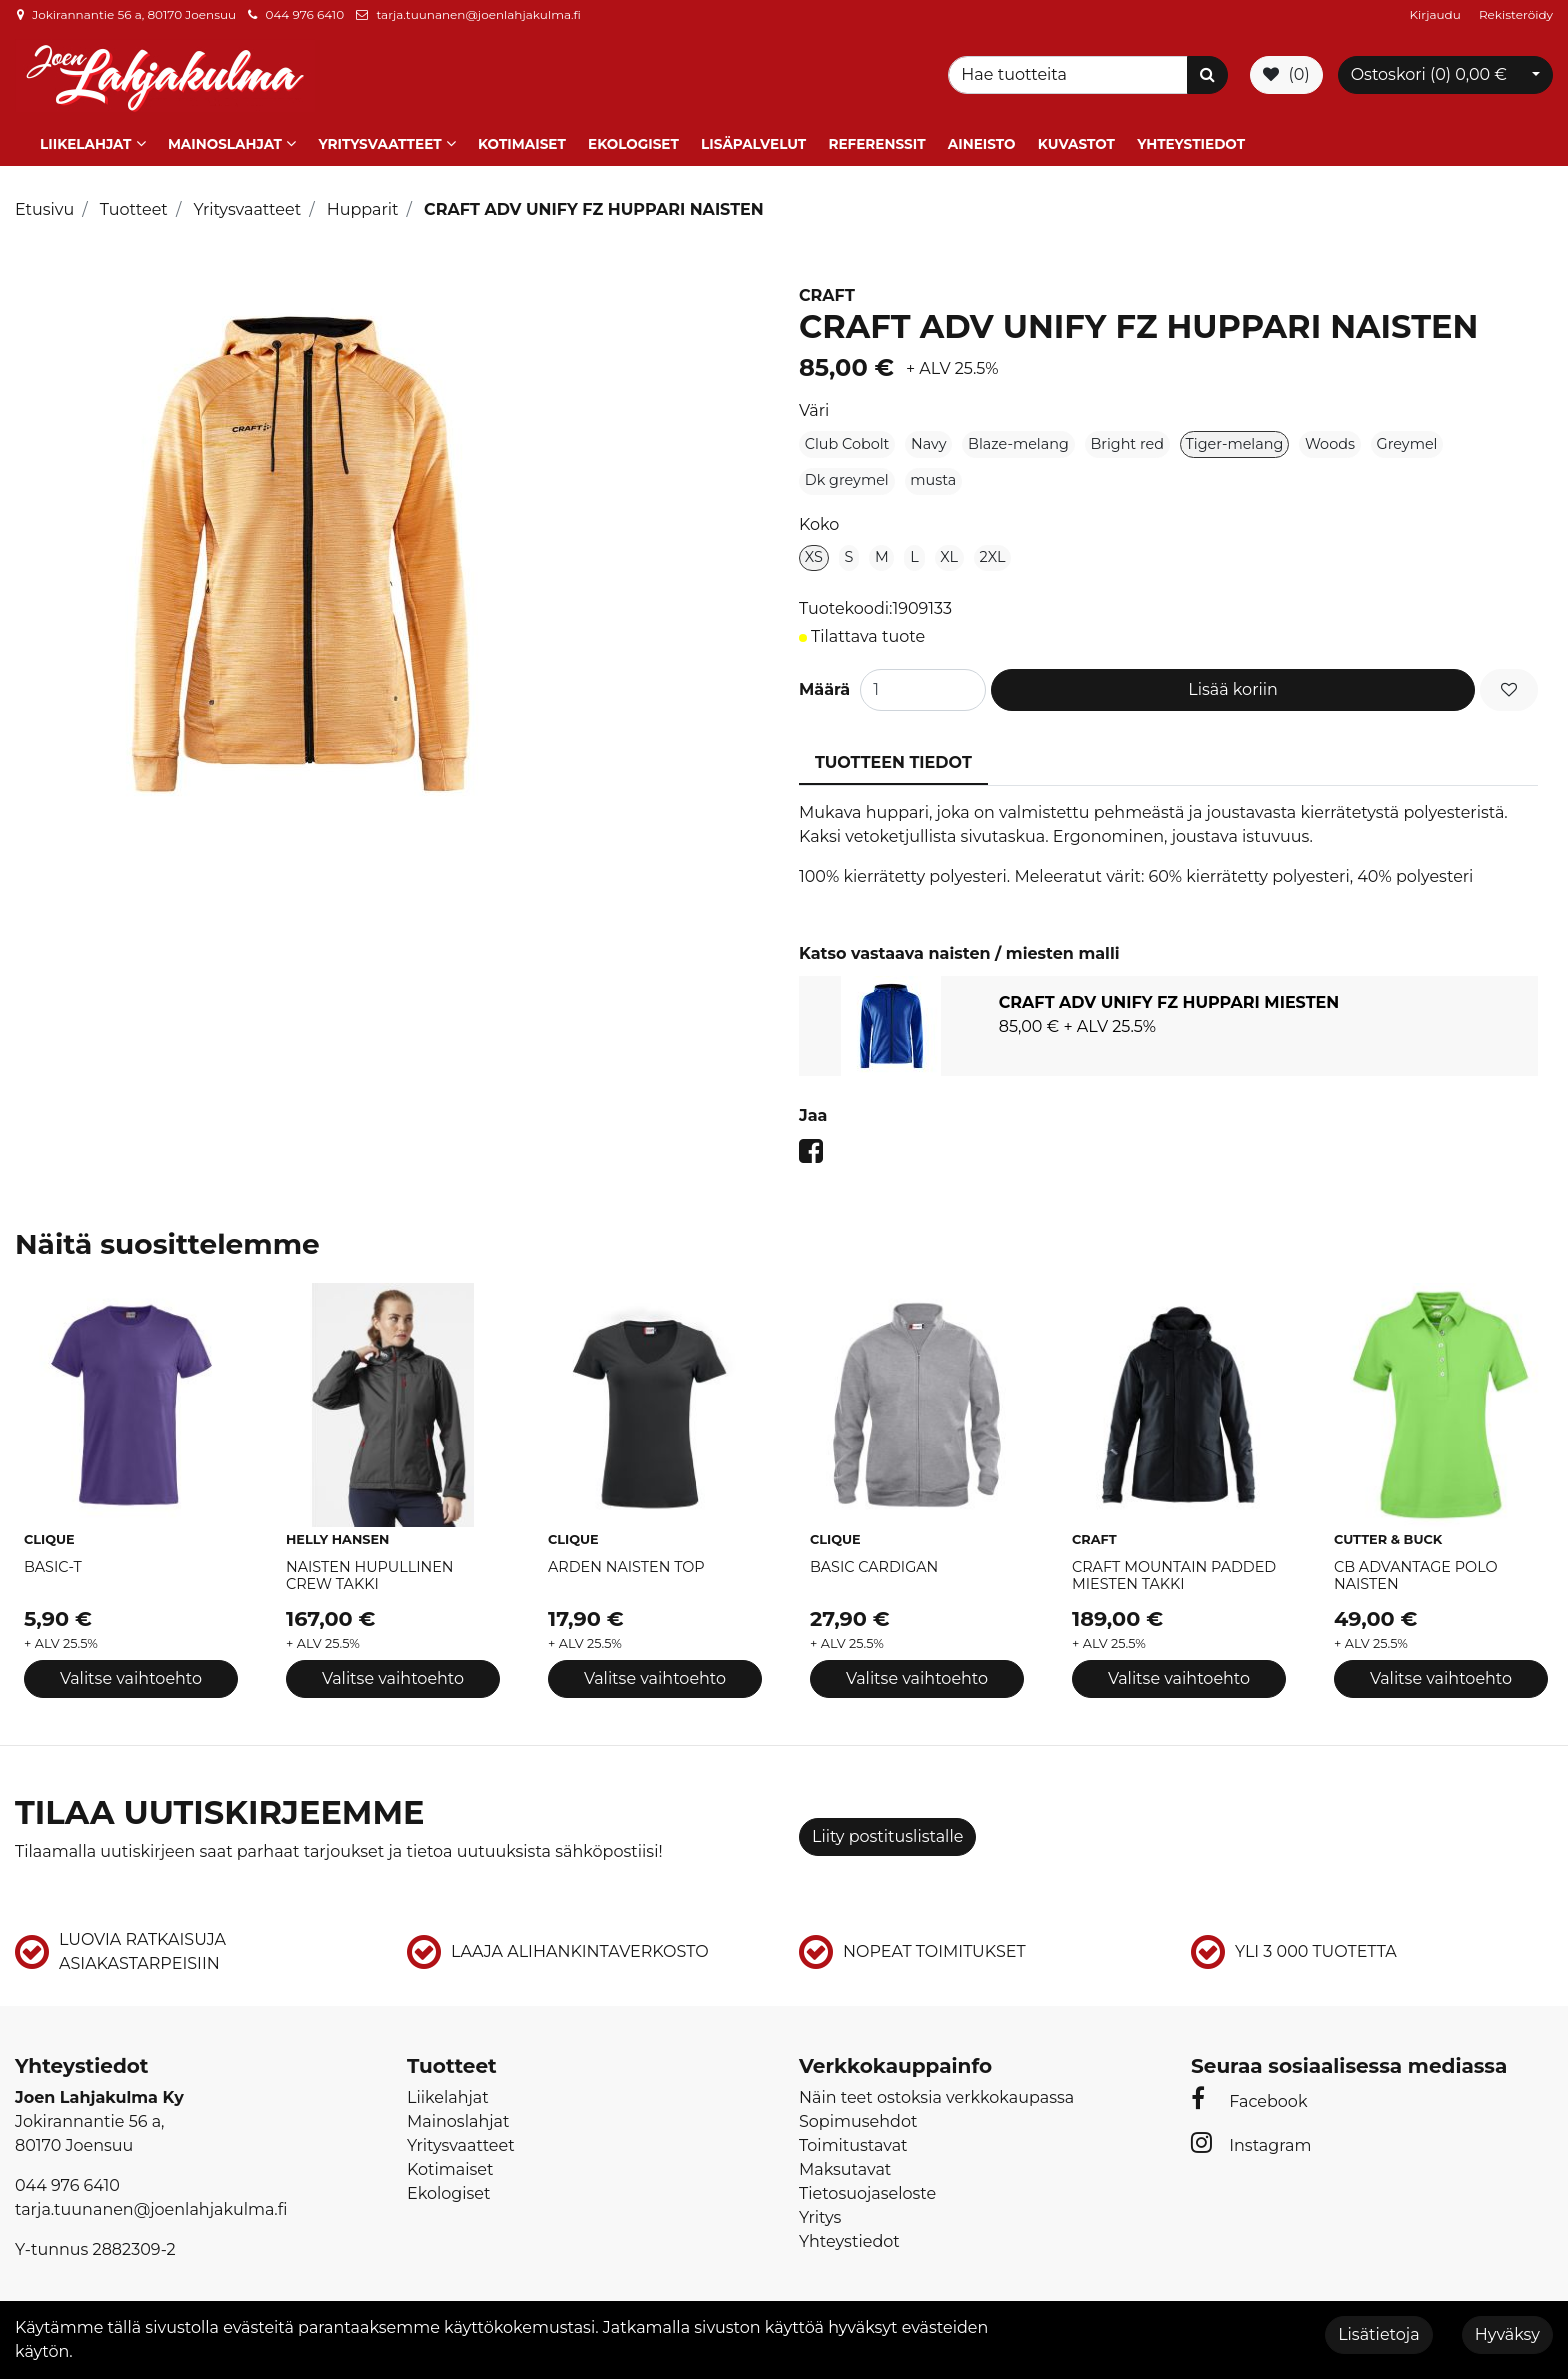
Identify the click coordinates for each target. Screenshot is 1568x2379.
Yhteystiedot (1191, 143)
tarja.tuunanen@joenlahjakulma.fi (478, 14)
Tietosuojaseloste (867, 2192)
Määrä (824, 689)
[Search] (1071, 75)
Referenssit (876, 143)
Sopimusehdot (858, 2120)
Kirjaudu (1437, 14)
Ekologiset (633, 143)
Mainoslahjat (225, 143)
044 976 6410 (304, 14)
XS (814, 556)
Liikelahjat (85, 143)
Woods (1330, 443)
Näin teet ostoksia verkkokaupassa (936, 2096)
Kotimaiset (522, 143)
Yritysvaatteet (379, 143)
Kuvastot (1076, 143)
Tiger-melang (1235, 443)
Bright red (1127, 443)
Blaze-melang (1018, 443)
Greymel (1407, 443)
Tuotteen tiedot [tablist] (893, 762)
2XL (993, 556)
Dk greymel (847, 480)
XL (949, 556)
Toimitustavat (853, 2144)
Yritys (820, 2216)
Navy (929, 443)
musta (933, 480)
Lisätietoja (1378, 2334)
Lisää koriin (1233, 689)
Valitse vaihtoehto (131, 1678)
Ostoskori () (1429, 74)
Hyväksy (1507, 2334)
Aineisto (982, 143)
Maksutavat (845, 2168)
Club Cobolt (847, 443)
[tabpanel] (1168, 1025)
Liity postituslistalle (887, 1835)
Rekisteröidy (1516, 14)
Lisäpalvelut (753, 143)
